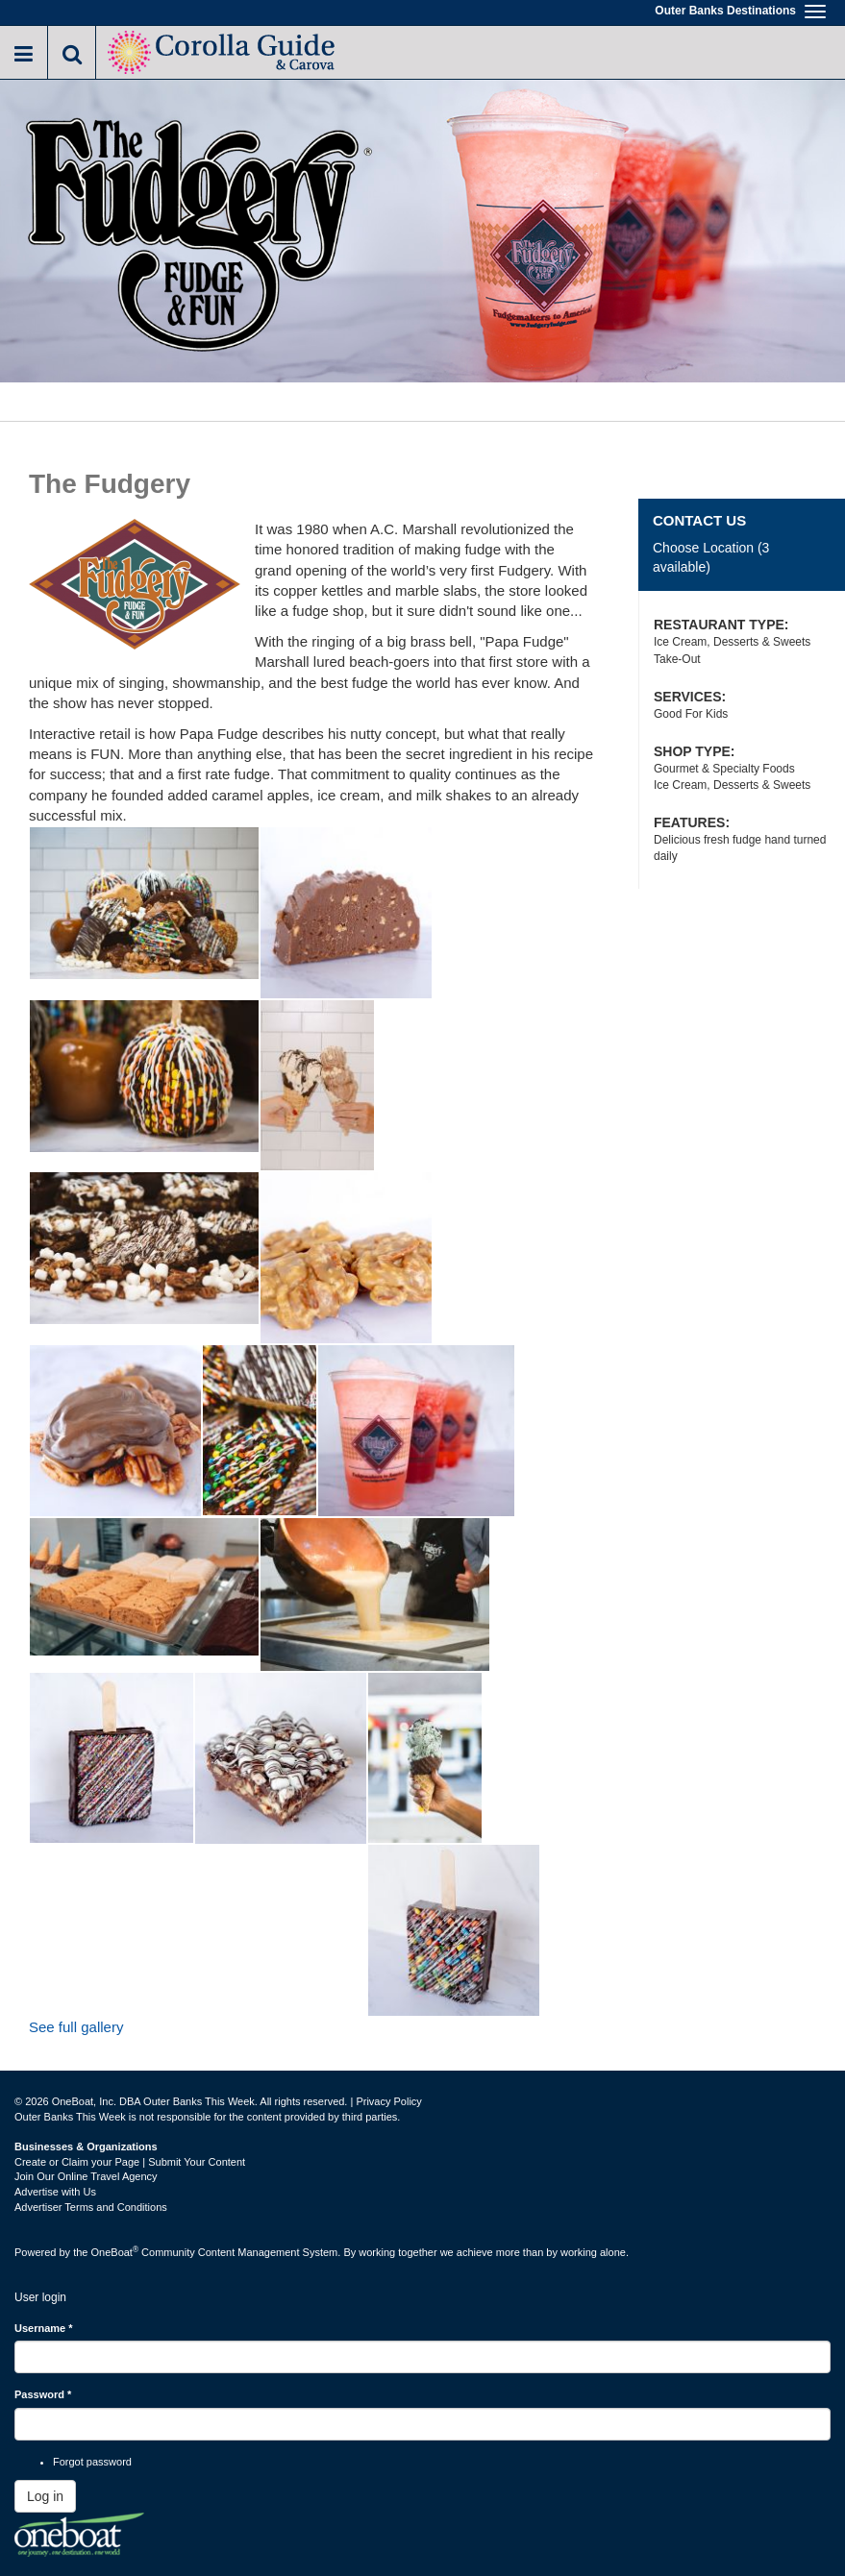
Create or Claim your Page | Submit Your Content (129, 2162)
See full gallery (76, 2027)
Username (43, 2328)
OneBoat (115, 2252)
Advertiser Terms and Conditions (90, 2207)
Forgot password (92, 2461)
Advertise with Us (55, 2191)
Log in (45, 2496)
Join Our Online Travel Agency (86, 2176)
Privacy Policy (388, 2101)
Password (42, 2394)
